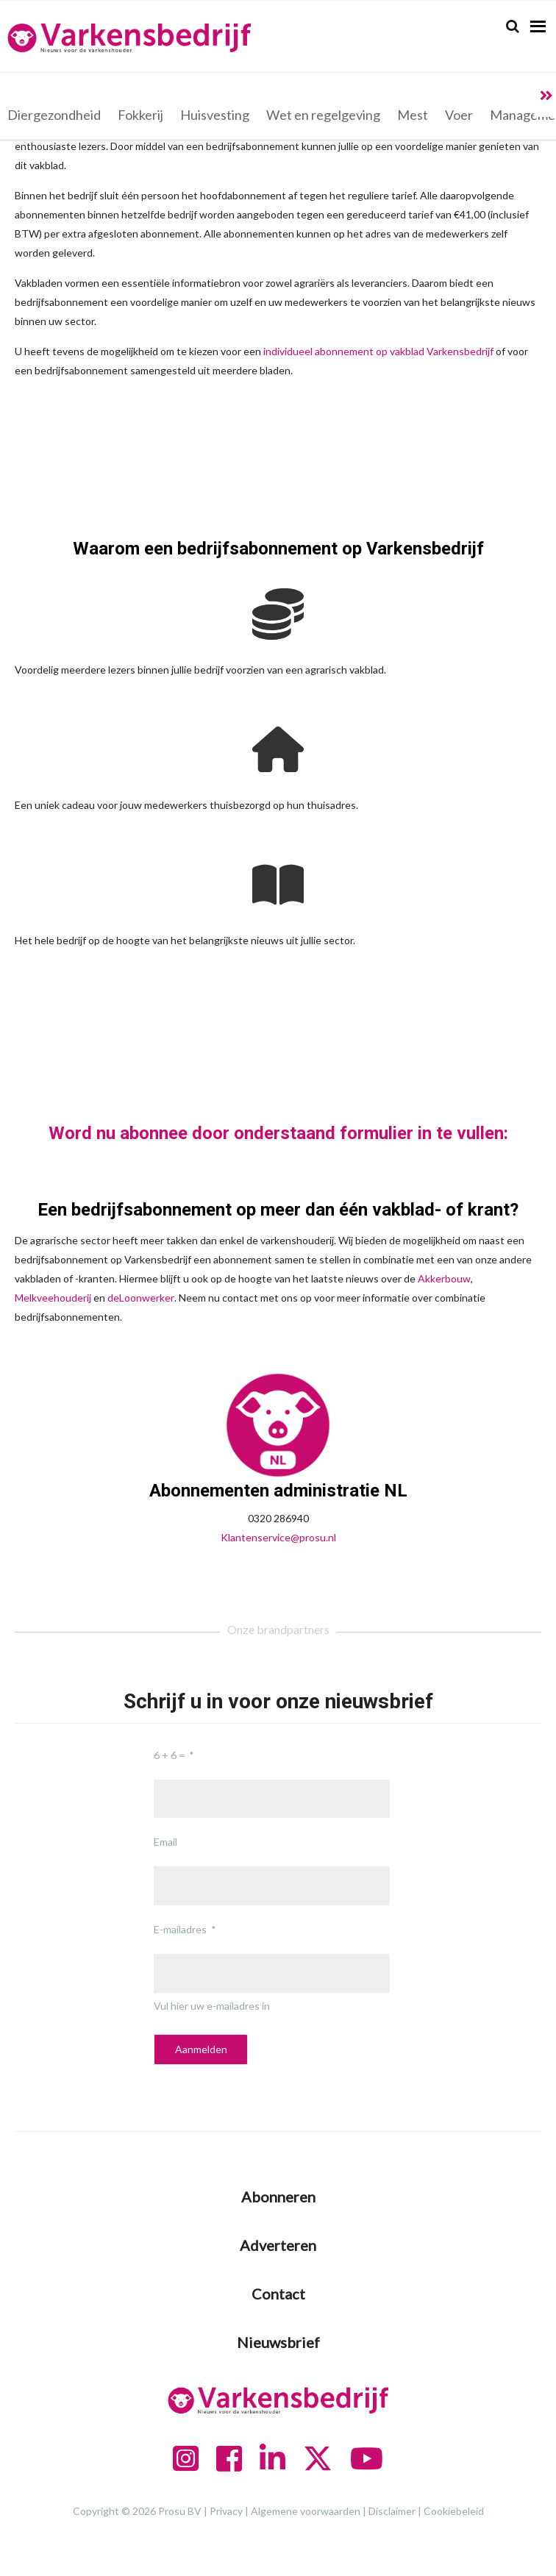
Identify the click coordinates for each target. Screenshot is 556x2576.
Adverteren (278, 2245)
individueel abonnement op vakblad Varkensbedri (374, 351)
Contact (278, 2293)
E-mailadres (180, 1929)
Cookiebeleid (454, 2511)
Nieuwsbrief (278, 2342)
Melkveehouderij (53, 1297)
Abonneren (278, 2196)
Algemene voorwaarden (305, 2511)
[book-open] (278, 884)
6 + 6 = (169, 1755)
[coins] (278, 614)
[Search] (512, 26)
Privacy (226, 2511)
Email (165, 1841)
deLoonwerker (140, 1297)
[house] (278, 749)
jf (490, 351)
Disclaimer (392, 2511)
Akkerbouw (444, 1278)
